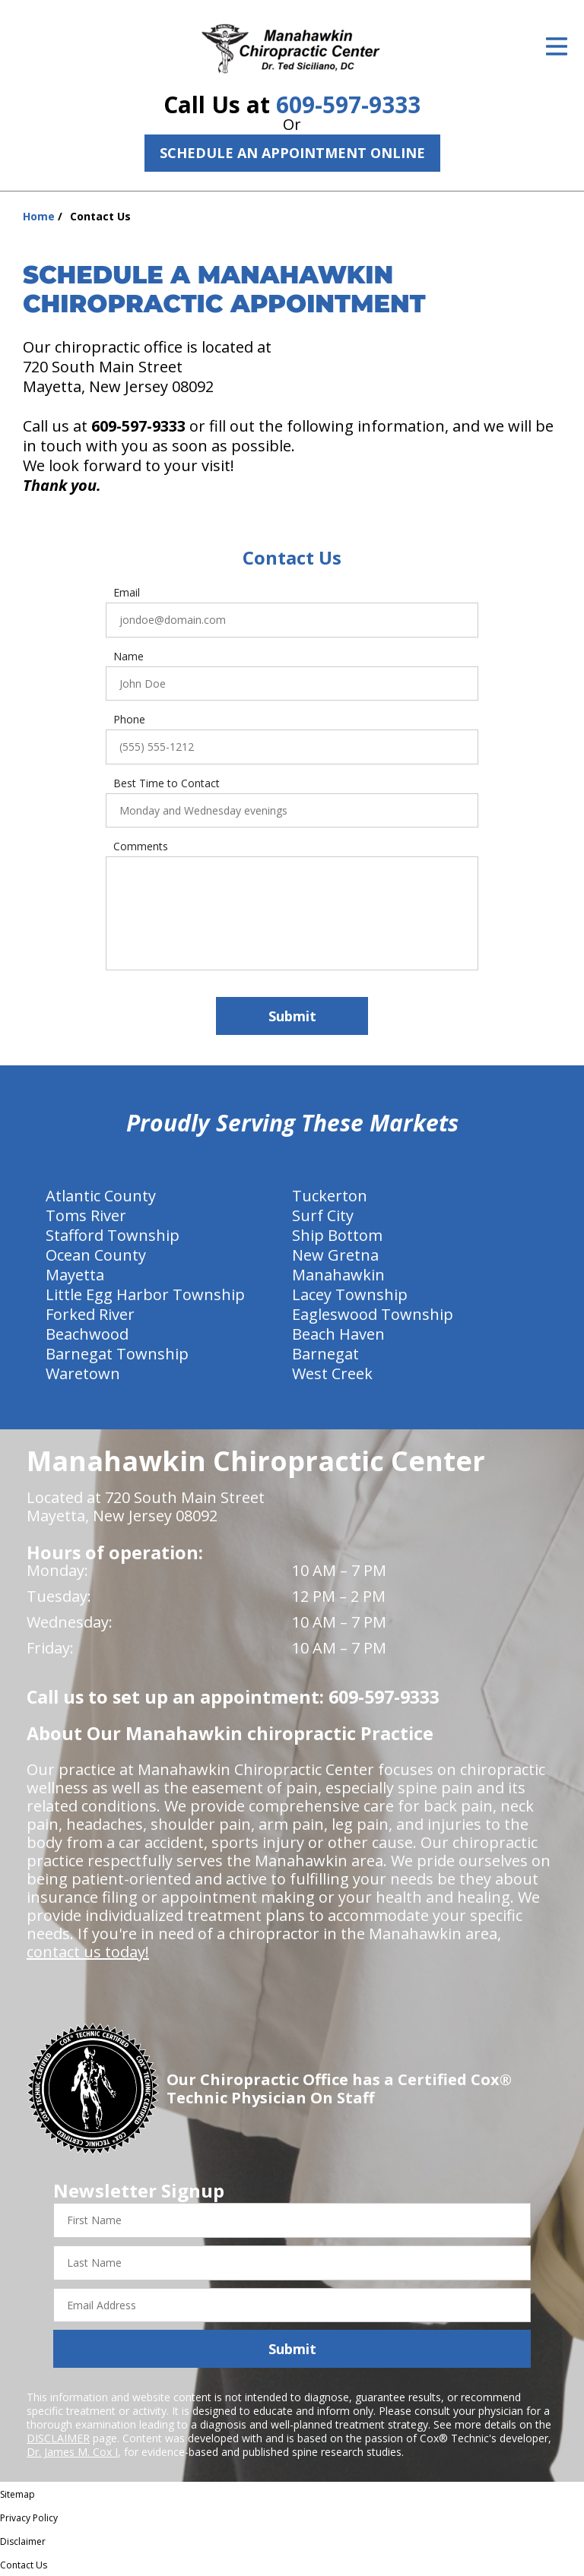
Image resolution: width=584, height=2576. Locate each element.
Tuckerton (329, 1195)
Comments (140, 846)
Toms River (86, 1215)
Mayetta (75, 1274)
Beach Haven (338, 1334)
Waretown (83, 1373)
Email (126, 593)
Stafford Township (112, 1235)
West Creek (332, 1373)
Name (128, 656)
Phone (129, 719)
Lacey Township (350, 1294)
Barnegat (325, 1353)
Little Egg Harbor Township (145, 1294)
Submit (292, 1016)
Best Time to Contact (166, 783)
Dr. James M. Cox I (72, 2452)
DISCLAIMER (58, 2438)
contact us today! (88, 1951)
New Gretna (335, 1255)
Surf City (323, 1215)
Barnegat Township (117, 1353)
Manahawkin (338, 1274)
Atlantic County (101, 1195)
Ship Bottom (337, 1235)
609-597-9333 (348, 104)
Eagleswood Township (372, 1314)
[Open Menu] (556, 46)
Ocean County (96, 1255)
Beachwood (87, 1334)
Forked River (90, 1314)
